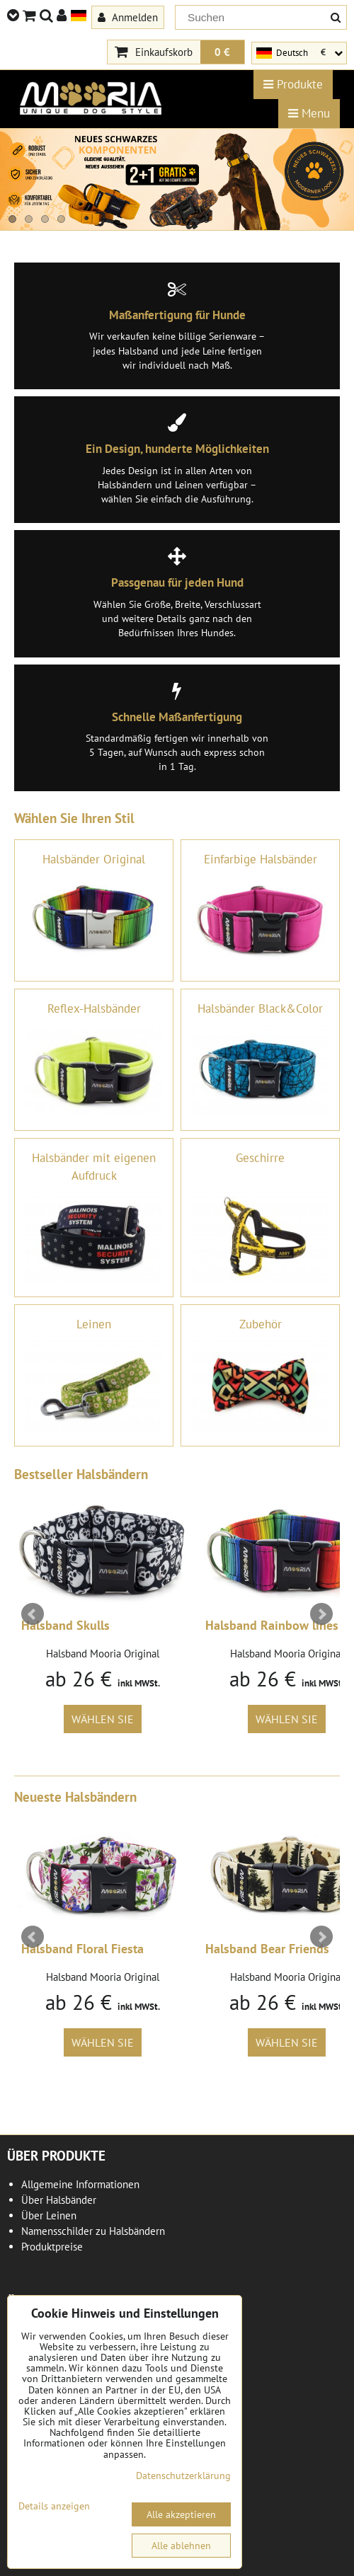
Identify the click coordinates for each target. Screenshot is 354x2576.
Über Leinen (48, 2215)
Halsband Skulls (65, 1625)
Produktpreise (52, 2246)
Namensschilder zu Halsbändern (93, 2231)
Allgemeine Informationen (80, 2184)
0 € (222, 52)
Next (321, 1614)
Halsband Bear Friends (267, 1948)
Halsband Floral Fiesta (82, 1948)
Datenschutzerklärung (183, 2475)
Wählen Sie (103, 1719)
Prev (32, 1614)
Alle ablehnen (181, 2545)
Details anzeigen (54, 2506)
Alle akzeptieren (181, 2514)
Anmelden (128, 17)
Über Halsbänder (58, 2200)
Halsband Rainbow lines (271, 1625)
